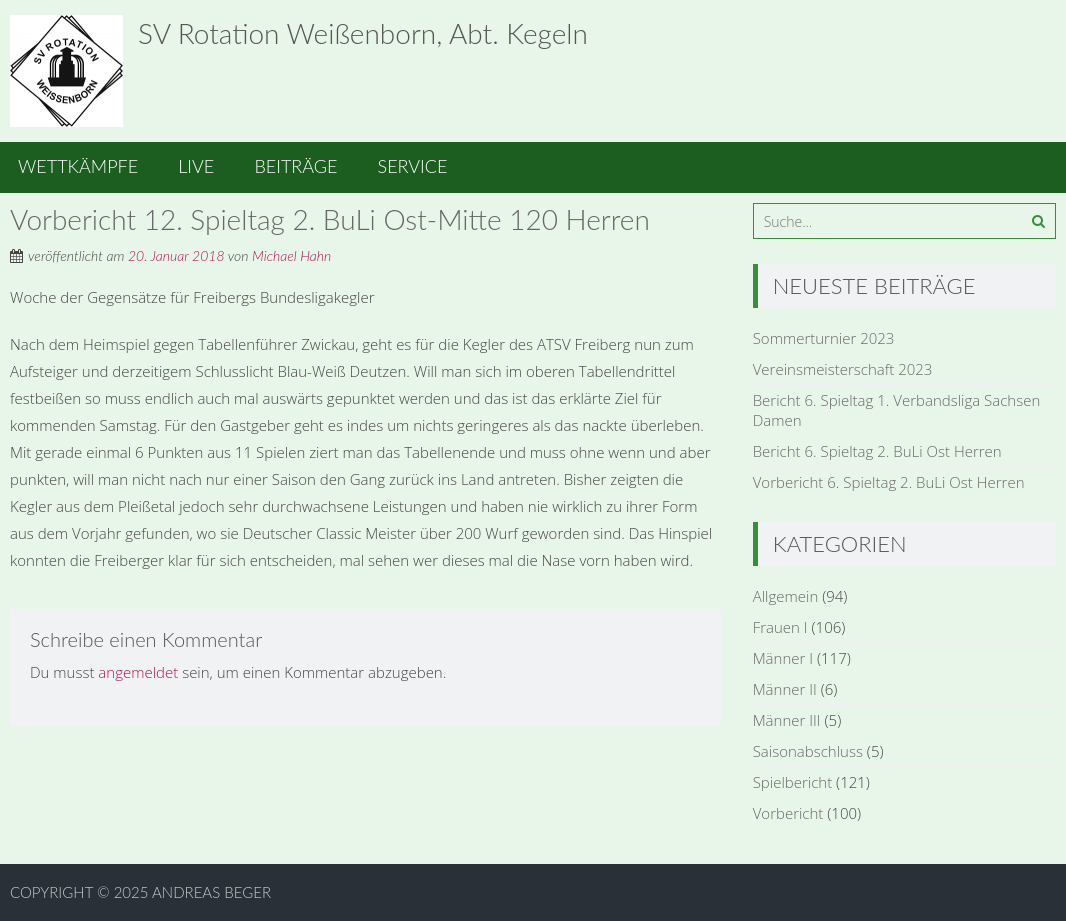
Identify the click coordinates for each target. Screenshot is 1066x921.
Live (196, 166)
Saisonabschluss (808, 751)
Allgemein (786, 596)
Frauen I (780, 627)
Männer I (783, 658)
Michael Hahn (291, 255)
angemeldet (138, 672)
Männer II (785, 689)
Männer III (787, 720)
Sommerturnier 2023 (824, 338)
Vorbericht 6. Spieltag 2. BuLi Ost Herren (889, 482)
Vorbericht (788, 813)
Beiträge (295, 166)
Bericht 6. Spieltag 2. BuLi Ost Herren (877, 451)
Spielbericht (793, 782)
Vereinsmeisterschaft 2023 (843, 369)
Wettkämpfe (78, 166)
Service (413, 166)
